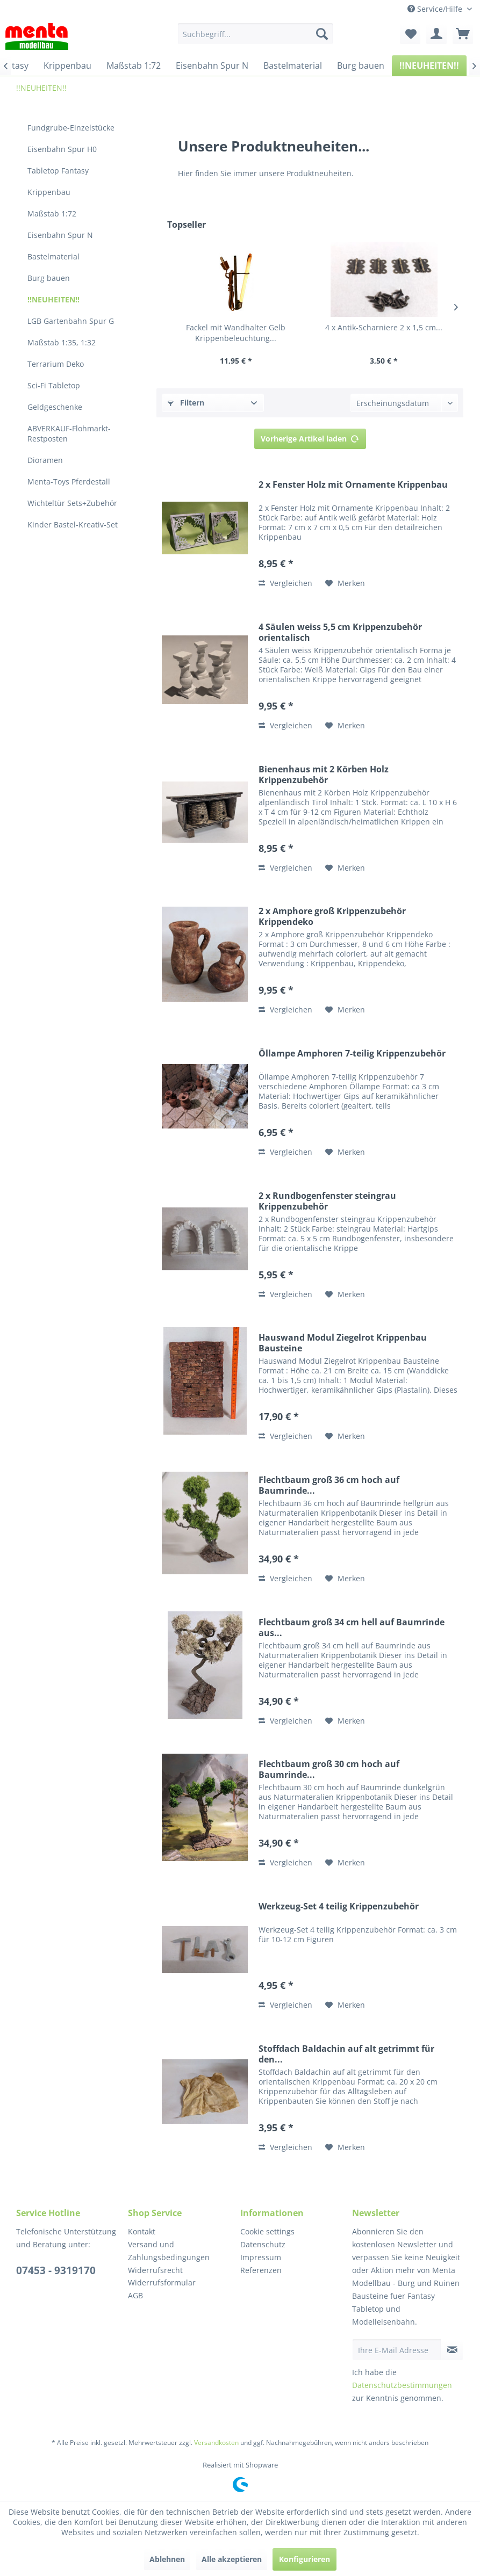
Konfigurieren (304, 2559)
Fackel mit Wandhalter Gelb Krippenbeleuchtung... (235, 332)
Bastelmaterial (53, 256)
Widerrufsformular (162, 2282)
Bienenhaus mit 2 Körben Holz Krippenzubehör (324, 774)
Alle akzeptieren (232, 2559)
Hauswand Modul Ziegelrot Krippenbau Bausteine (343, 1343)
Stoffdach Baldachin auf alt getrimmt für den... (346, 2054)
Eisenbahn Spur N (60, 235)
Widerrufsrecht (155, 2270)
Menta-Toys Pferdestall (68, 481)
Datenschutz (262, 2244)
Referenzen (261, 2270)
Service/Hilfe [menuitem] (435, 9)
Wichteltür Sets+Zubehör (72, 503)
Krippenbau (48, 192)
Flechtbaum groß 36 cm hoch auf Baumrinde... (329, 1485)
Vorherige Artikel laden (310, 437)
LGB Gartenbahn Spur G (70, 321)
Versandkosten (216, 2442)
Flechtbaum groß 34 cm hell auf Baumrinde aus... (352, 1627)
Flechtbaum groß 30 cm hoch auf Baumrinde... (329, 1769)
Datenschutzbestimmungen (402, 2385)
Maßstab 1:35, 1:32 (61, 342)
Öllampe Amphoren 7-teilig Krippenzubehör (352, 1053)
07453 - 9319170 (56, 2270)
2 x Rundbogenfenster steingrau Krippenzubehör (327, 1201)
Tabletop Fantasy (58, 170)
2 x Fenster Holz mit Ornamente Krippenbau (353, 484)
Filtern (186, 402)
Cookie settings (267, 2231)
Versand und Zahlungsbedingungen (169, 2250)
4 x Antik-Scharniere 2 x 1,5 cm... (383, 327)
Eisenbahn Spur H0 (62, 149)
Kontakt (141, 2231)
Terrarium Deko (55, 364)
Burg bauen (48, 278)
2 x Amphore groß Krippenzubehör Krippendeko (332, 916)
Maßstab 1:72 (51, 213)
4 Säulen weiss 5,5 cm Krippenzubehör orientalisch (340, 632)
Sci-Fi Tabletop (53, 385)
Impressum (260, 2257)
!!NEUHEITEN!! (53, 299)
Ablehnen (167, 2559)
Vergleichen (285, 583)
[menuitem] (255, 34)
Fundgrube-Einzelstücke (70, 127)
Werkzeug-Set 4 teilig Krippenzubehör (339, 1906)
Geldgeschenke (54, 407)
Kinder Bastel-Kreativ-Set (72, 524)
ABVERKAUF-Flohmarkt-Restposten (69, 433)
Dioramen (45, 460)
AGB (135, 2295)
